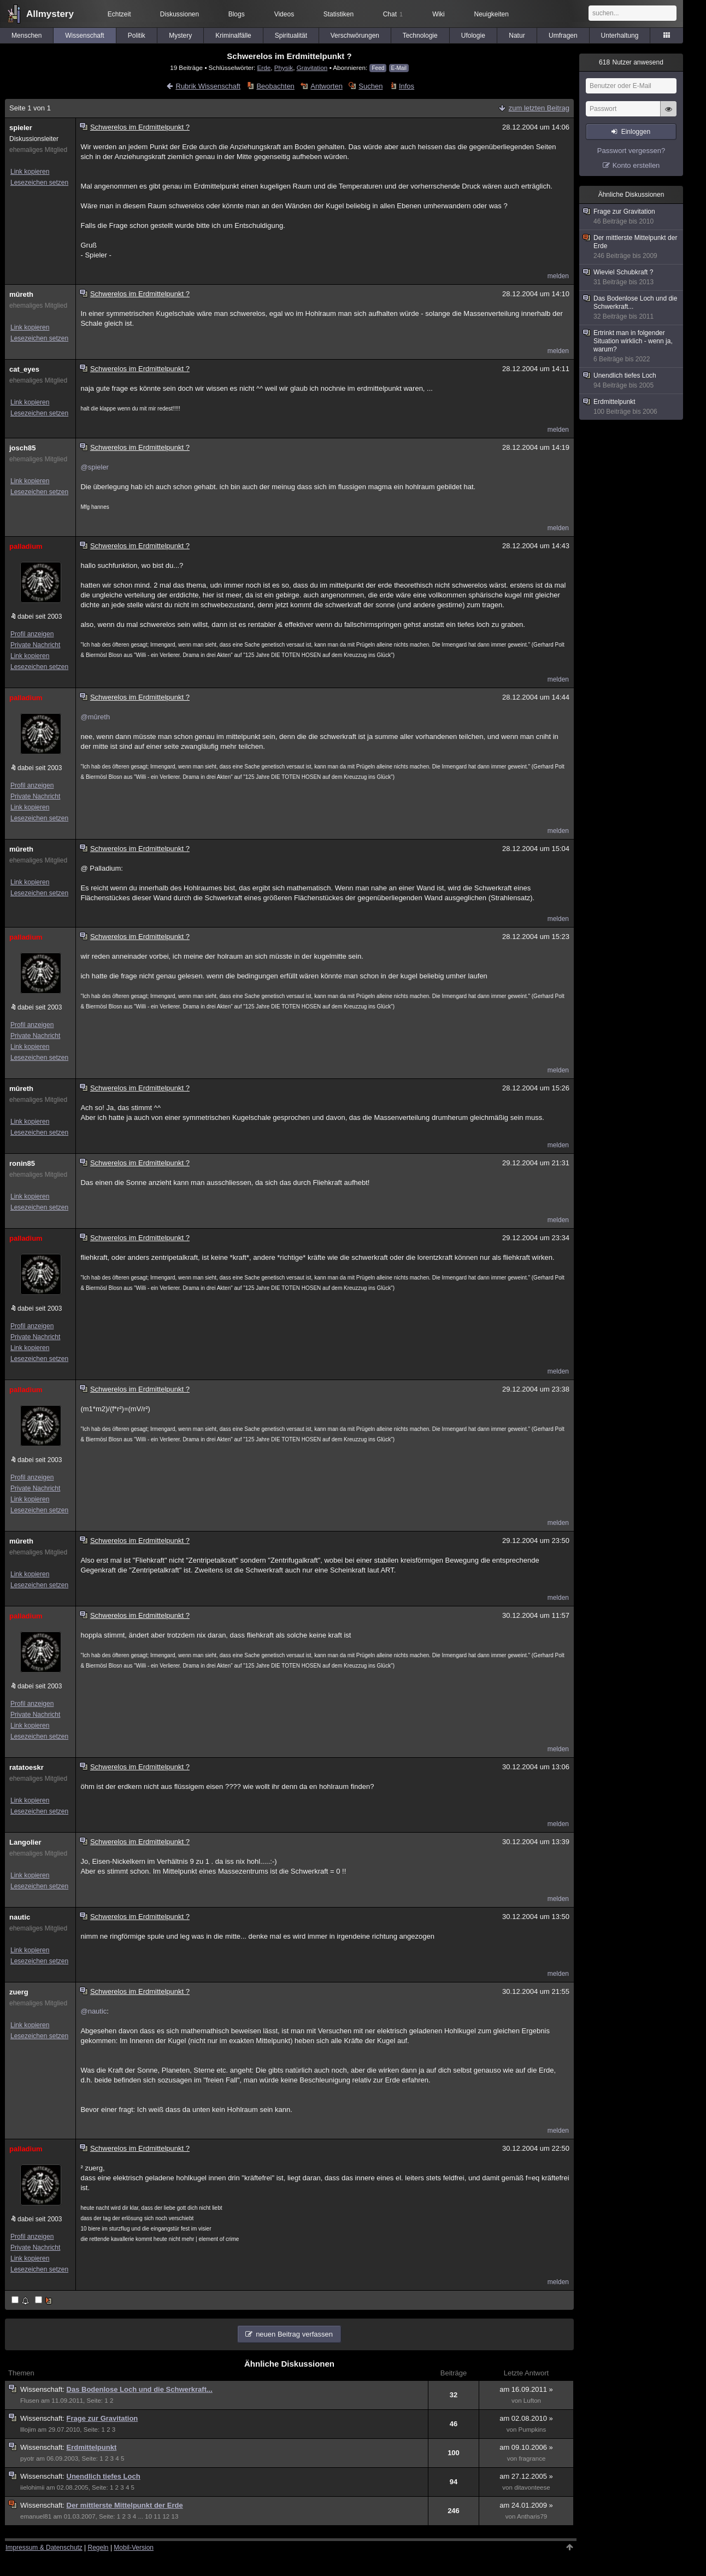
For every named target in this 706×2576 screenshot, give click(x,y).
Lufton (532, 2400)
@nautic (93, 2011)
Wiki (438, 14)
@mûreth (95, 717)
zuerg (18, 1992)
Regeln (98, 2547)
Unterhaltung (620, 35)
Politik (136, 35)
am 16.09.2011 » (526, 2389)
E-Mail (399, 68)
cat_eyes (24, 369)
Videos (284, 14)
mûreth (21, 294)
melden (558, 276)
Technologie (420, 35)
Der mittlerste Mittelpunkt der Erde (125, 2505)
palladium (26, 546)
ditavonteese (532, 2487)
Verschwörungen (355, 35)
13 (175, 2516)
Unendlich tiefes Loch (103, 2476)
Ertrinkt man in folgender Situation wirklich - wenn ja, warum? (631, 346)
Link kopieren (29, 171)
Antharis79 (532, 2516)
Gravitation (312, 67)
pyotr (27, 2458)
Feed (378, 68)
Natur (517, 35)
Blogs (236, 14)
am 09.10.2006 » (526, 2447)
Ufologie (473, 35)
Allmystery (50, 14)
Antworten (326, 86)
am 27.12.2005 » (526, 2476)
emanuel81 (35, 2516)
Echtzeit (119, 14)
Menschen (26, 35)
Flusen (29, 2400)
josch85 (22, 448)
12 (165, 2516)
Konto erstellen (636, 165)
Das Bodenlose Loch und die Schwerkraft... (140, 2389)
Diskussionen (179, 14)
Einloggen (635, 132)
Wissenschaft (84, 35)
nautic (19, 1917)
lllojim (28, 2429)
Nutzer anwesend (631, 62)
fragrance (532, 2458)
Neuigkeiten (491, 14)
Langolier (25, 1842)
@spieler (94, 467)
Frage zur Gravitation (102, 2418)
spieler (20, 128)
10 (148, 2516)
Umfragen (563, 35)
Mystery (180, 35)
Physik (283, 67)
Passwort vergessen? (631, 150)
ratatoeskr (26, 1767)
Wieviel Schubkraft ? (631, 277)
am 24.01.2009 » (526, 2505)
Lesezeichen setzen (39, 182)
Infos (406, 86)
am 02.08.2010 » (526, 2418)
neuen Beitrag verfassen (294, 2334)
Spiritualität (291, 35)
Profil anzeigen (32, 634)
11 (157, 2516)
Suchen (370, 86)
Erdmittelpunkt (92, 2447)
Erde (264, 67)
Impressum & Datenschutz (44, 2547)
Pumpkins (532, 2429)
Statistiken (338, 14)
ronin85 (22, 1163)
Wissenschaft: (43, 2389)
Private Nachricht (35, 645)
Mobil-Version (134, 2547)
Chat (393, 14)
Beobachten (275, 86)
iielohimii (32, 2487)
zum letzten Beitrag (539, 108)
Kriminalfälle (233, 35)
